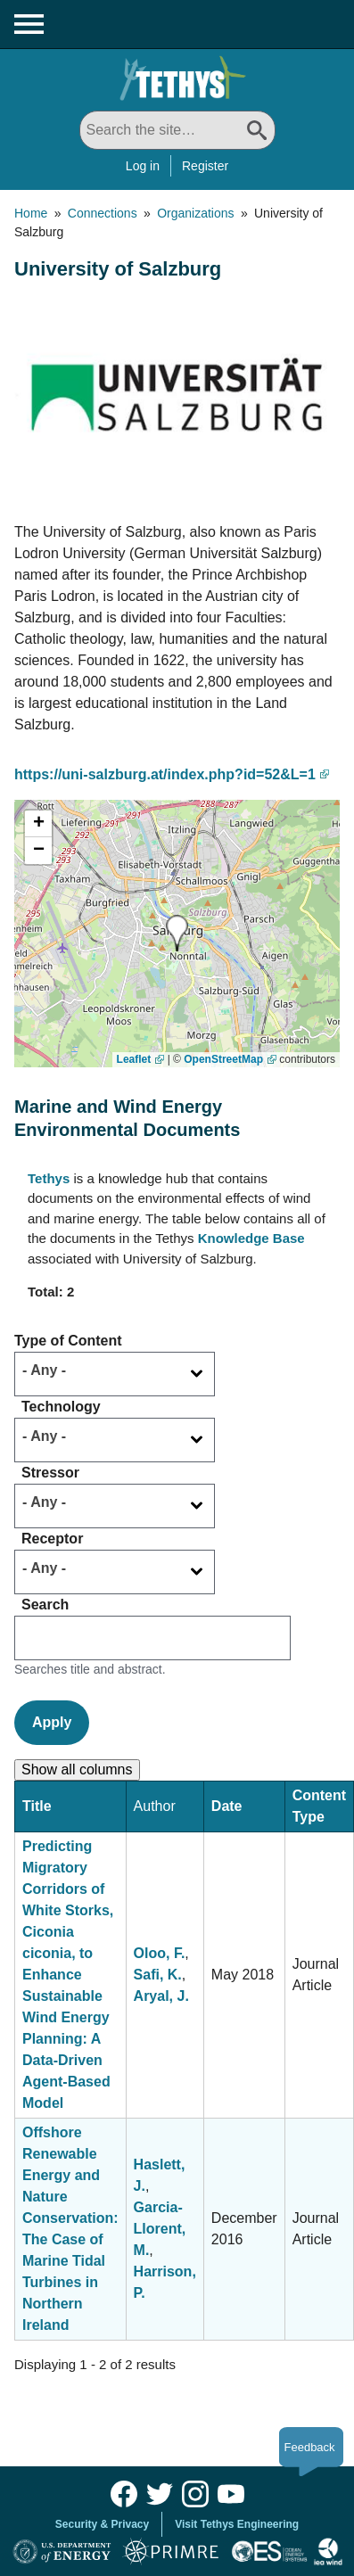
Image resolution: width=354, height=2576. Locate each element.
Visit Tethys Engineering (237, 2524)
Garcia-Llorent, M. (160, 2229)
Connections (102, 213)
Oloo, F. (159, 1953)
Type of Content (68, 1340)
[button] (177, 933)
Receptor (52, 1538)
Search (45, 1604)
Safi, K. (158, 1974)
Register (205, 166)
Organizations (195, 213)
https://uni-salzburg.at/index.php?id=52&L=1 (165, 774)
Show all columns (77, 1769)
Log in (143, 166)
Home (30, 213)
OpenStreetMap (223, 1059)
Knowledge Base (251, 1238)
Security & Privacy (102, 2524)
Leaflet (134, 1059)
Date (227, 1806)
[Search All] (177, 130)
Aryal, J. (161, 1996)
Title (37, 1806)
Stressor (50, 1472)
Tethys (49, 1178)
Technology (61, 1406)
